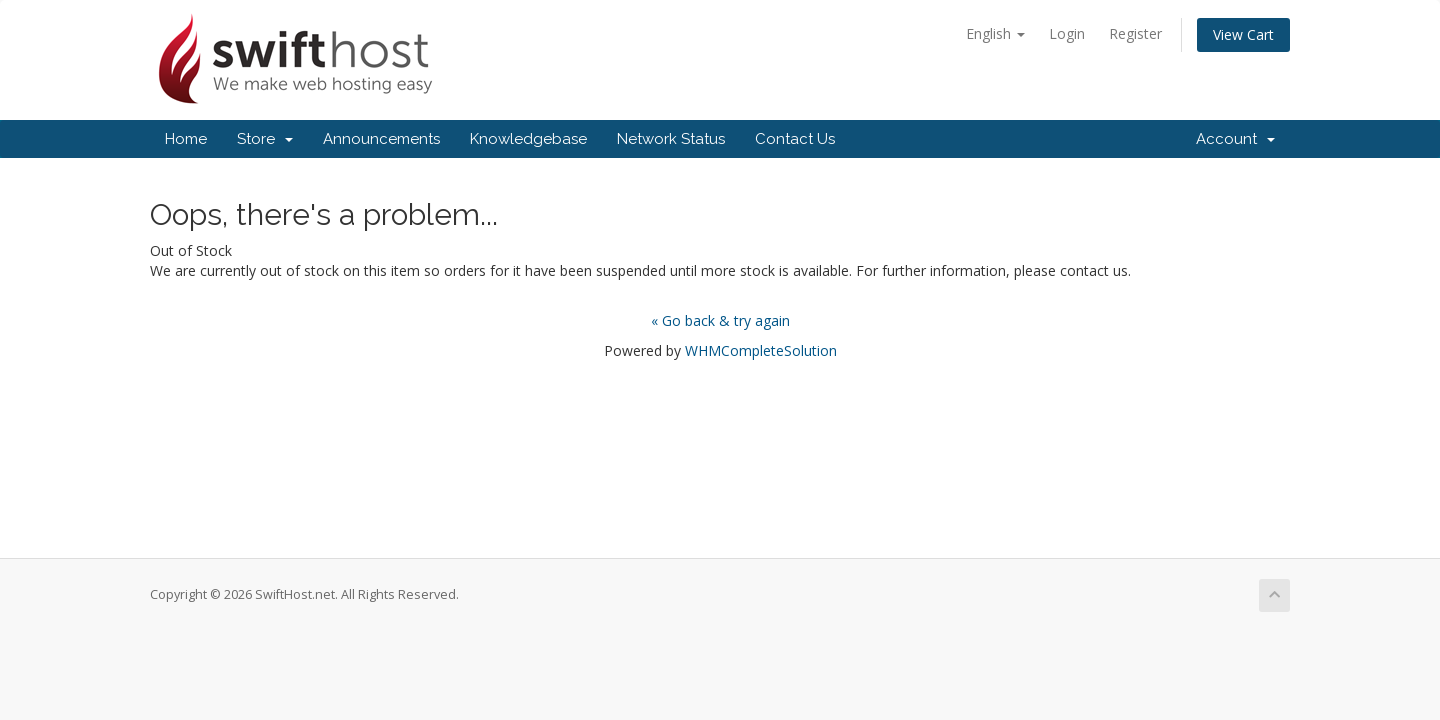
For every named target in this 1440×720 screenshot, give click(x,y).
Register (1135, 33)
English (995, 33)
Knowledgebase (528, 139)
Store (265, 139)
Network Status (671, 139)
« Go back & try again (720, 320)
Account (1235, 139)
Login (1067, 33)
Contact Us (795, 139)
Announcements (381, 139)
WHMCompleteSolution (761, 350)
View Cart (1243, 34)
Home (186, 139)
